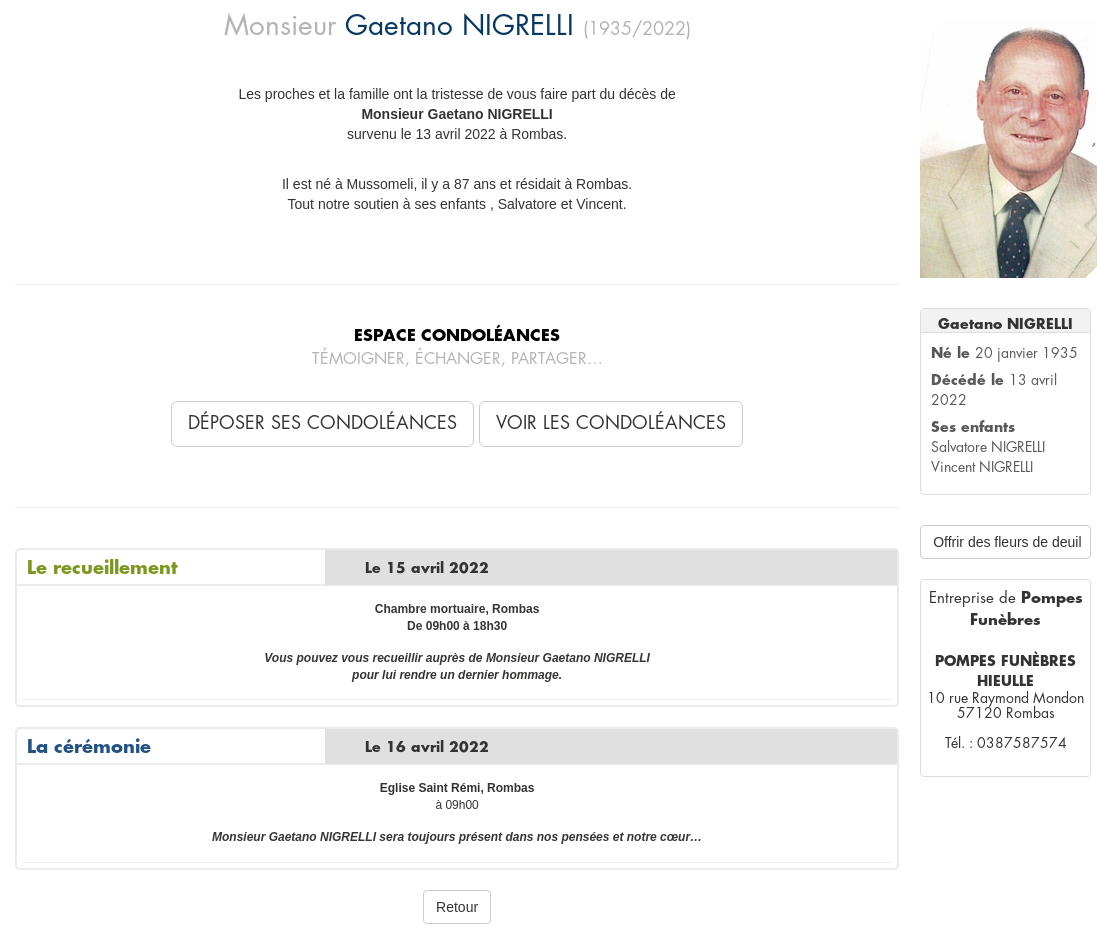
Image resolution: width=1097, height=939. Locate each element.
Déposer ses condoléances (322, 423)
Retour (457, 907)
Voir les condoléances (611, 423)
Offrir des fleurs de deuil (1007, 542)
